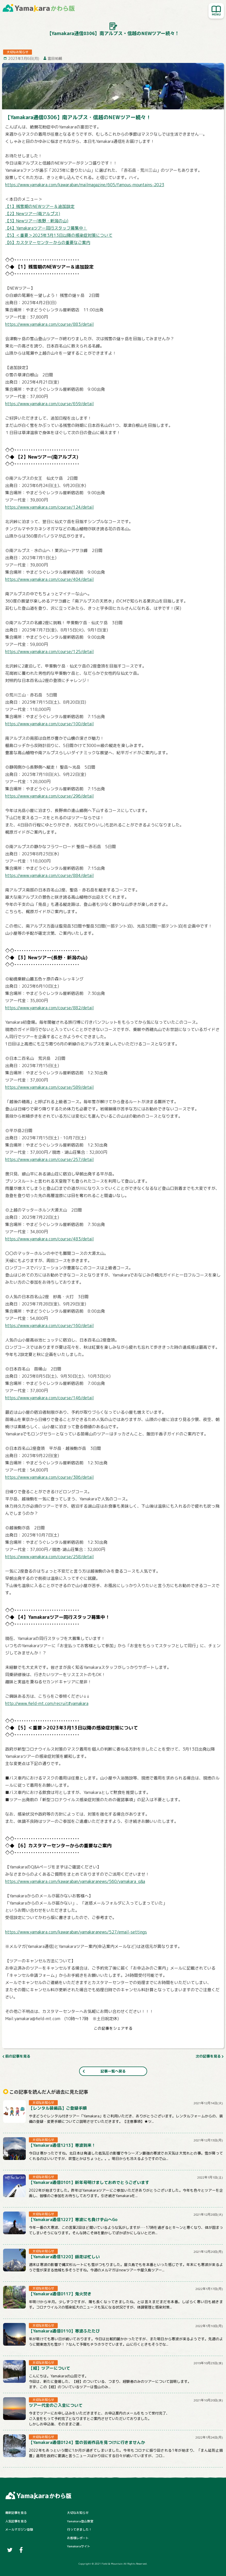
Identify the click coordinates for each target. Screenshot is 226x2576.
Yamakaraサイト (78, 2546)
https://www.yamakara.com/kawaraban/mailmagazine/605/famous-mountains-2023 (84, 185)
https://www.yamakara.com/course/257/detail (49, 1159)
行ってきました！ (79, 2529)
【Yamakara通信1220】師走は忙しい (64, 2257)
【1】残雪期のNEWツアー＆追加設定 (39, 206)
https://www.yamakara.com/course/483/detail (49, 1239)
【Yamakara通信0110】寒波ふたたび (64, 2331)
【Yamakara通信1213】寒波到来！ (62, 2145)
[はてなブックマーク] (118, 2039)
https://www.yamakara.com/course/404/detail (49, 579)
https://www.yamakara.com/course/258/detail (49, 1556)
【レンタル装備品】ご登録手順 (58, 2108)
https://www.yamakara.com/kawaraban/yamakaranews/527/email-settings (76, 1932)
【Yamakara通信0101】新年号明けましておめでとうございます (89, 2182)
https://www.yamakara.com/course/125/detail (49, 651)
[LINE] (130, 2039)
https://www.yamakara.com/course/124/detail (49, 507)
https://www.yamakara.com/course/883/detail (49, 324)
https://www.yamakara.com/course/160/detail (49, 1325)
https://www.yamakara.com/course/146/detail (49, 1398)
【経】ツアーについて (49, 2368)
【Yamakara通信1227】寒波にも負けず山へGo (73, 2219)
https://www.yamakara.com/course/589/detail (49, 1087)
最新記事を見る (16, 2512)
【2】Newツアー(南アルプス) (32, 213)
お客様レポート (78, 2538)
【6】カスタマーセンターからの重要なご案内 (47, 242)
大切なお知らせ (78, 2512)
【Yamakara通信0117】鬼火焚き (60, 2294)
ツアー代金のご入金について (55, 2405)
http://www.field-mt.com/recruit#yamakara (46, 1703)
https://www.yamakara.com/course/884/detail (49, 875)
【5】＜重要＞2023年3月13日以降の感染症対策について (58, 235)
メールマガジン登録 (19, 2529)
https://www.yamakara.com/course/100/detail (49, 724)
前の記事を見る (17, 2056)
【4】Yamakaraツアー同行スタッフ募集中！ (46, 228)
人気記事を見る (16, 2521)
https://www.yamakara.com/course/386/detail (49, 1477)
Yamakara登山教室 (80, 2521)
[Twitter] (96, 2039)
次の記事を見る (208, 2056)
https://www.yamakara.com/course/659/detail (49, 404)
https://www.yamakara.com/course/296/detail (49, 796)
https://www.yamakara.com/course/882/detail (49, 1008)
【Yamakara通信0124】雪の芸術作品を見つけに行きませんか (87, 2442)
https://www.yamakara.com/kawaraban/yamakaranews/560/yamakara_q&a (75, 1881)
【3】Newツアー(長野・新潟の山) (36, 221)
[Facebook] (107, 2039)
